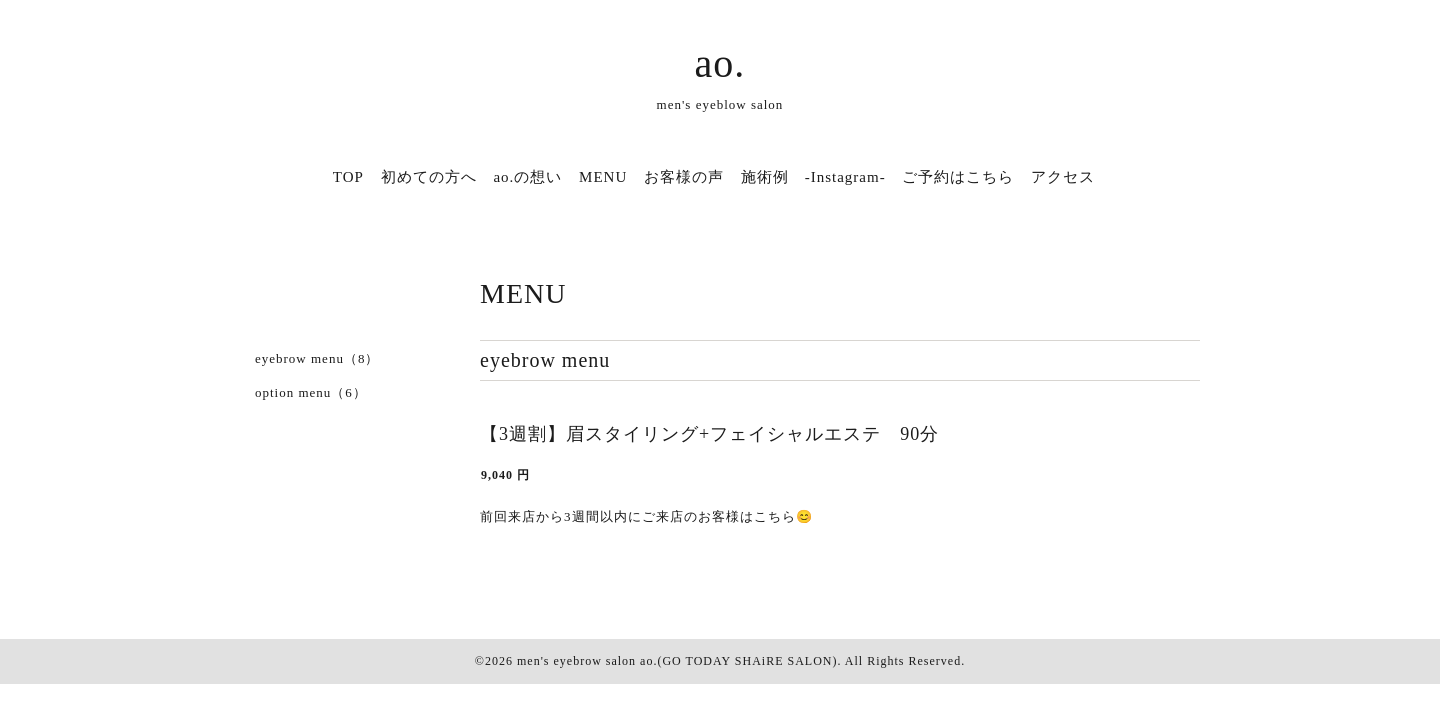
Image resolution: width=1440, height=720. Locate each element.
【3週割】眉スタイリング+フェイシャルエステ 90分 (709, 434)
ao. (720, 63)
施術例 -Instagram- (813, 177)
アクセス (1063, 177)
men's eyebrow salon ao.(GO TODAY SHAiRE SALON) (677, 661)
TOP (348, 177)
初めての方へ (429, 177)
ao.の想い (527, 177)
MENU (603, 177)
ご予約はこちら (958, 177)
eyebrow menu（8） (317, 358)
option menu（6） (311, 392)
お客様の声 (684, 177)
